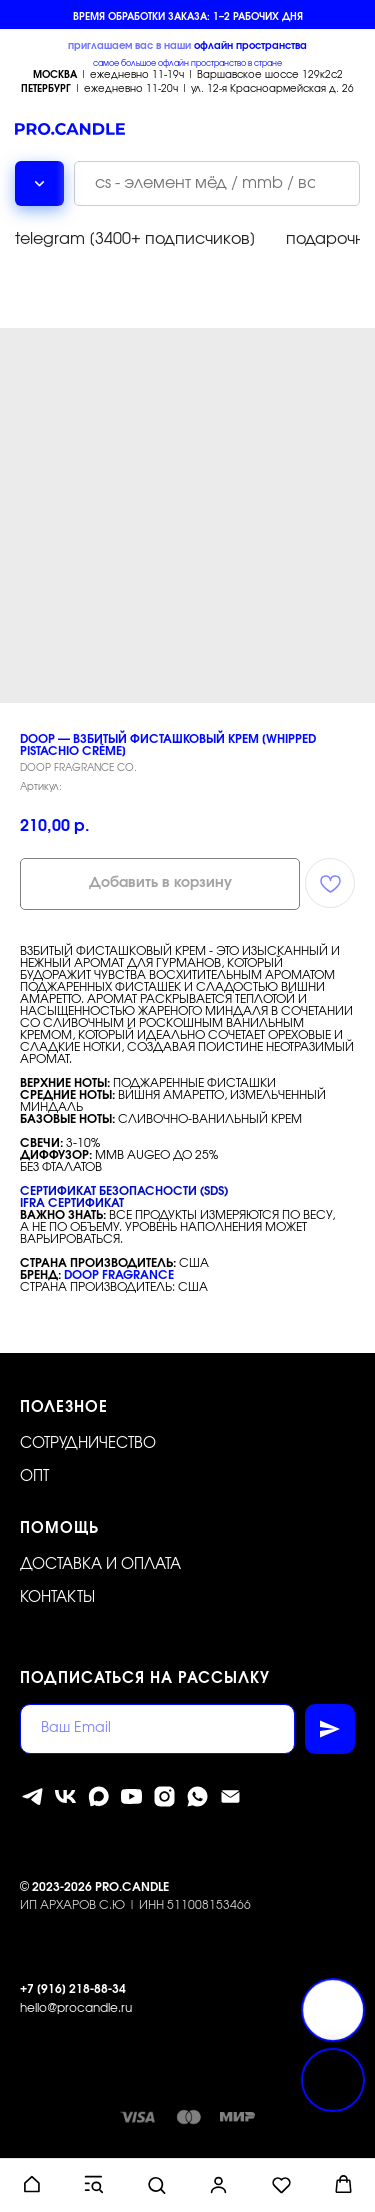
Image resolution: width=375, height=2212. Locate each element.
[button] (31, 2184)
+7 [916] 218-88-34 (73, 1989)
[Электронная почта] (230, 1796)
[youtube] (131, 1796)
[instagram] (164, 1796)
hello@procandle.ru (76, 2008)
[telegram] (32, 1796)
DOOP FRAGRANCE (119, 1275)
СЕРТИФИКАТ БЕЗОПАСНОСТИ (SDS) (124, 1191)
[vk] (65, 1796)
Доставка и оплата (100, 1564)
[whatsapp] (197, 1796)
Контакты (57, 1597)
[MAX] (98, 1796)
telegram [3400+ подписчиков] (135, 239)
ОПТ (34, 1476)
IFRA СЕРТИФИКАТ (72, 1203)
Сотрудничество (88, 1443)
